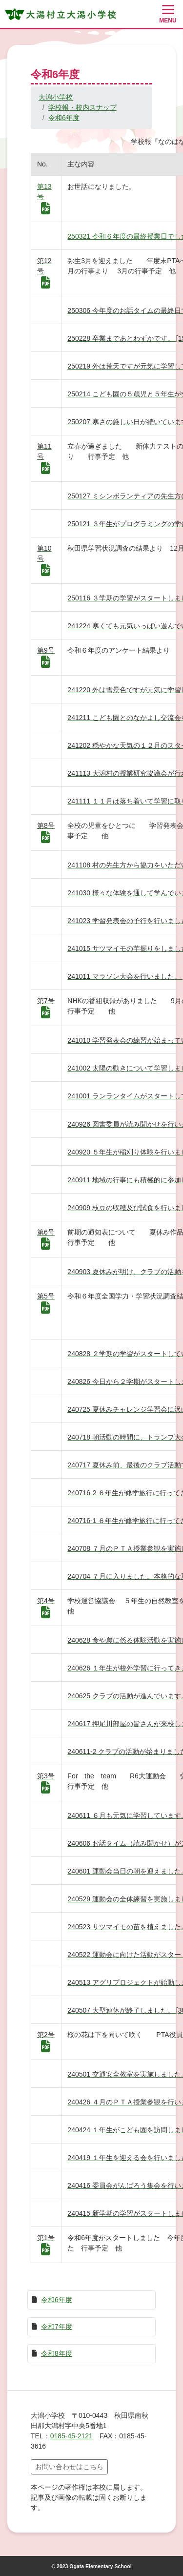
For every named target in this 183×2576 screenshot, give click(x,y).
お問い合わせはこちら (69, 2467)
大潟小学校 (56, 97)
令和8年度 (56, 2353)
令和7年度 (56, 2326)
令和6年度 (64, 118)
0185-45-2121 (71, 2436)
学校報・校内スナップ (82, 107)
